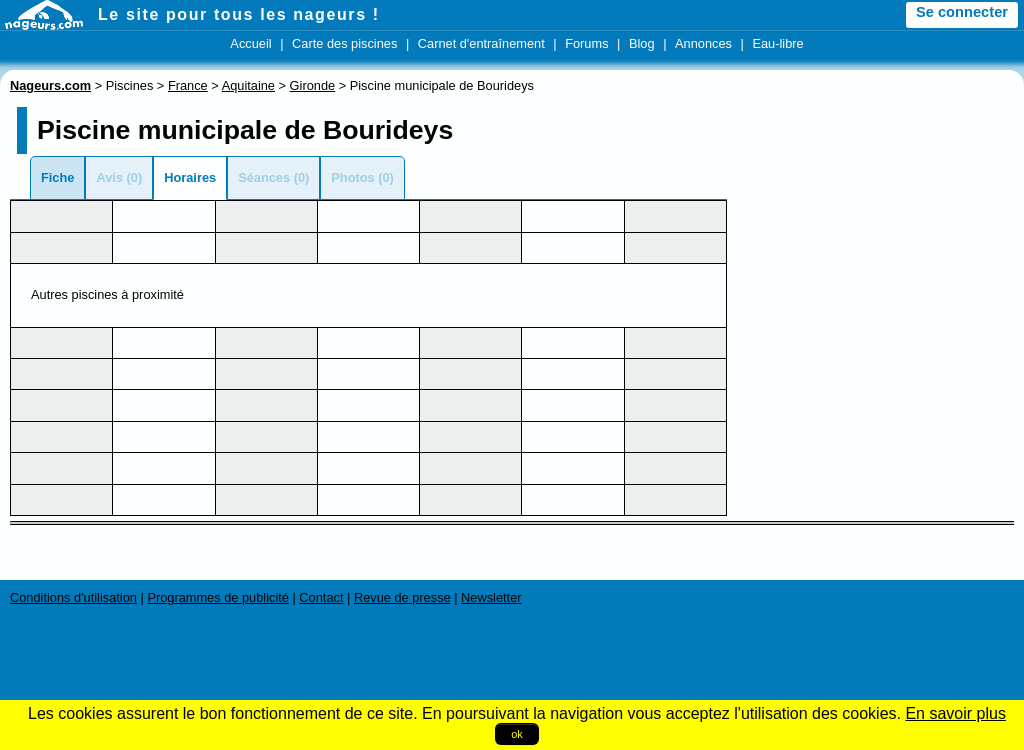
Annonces (703, 43)
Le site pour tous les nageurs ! (239, 14)
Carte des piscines (344, 43)
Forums (586, 43)
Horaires (190, 177)
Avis (109, 177)
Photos (352, 177)
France (188, 85)
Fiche (57, 177)
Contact (321, 597)
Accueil (250, 43)
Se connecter (962, 12)
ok (517, 734)
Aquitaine (248, 85)
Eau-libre (777, 43)
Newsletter (491, 597)
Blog (642, 43)
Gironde (313, 85)
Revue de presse (402, 597)
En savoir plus (955, 713)
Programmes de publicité (218, 597)
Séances (264, 177)
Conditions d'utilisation (73, 597)
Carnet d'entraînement (481, 43)
